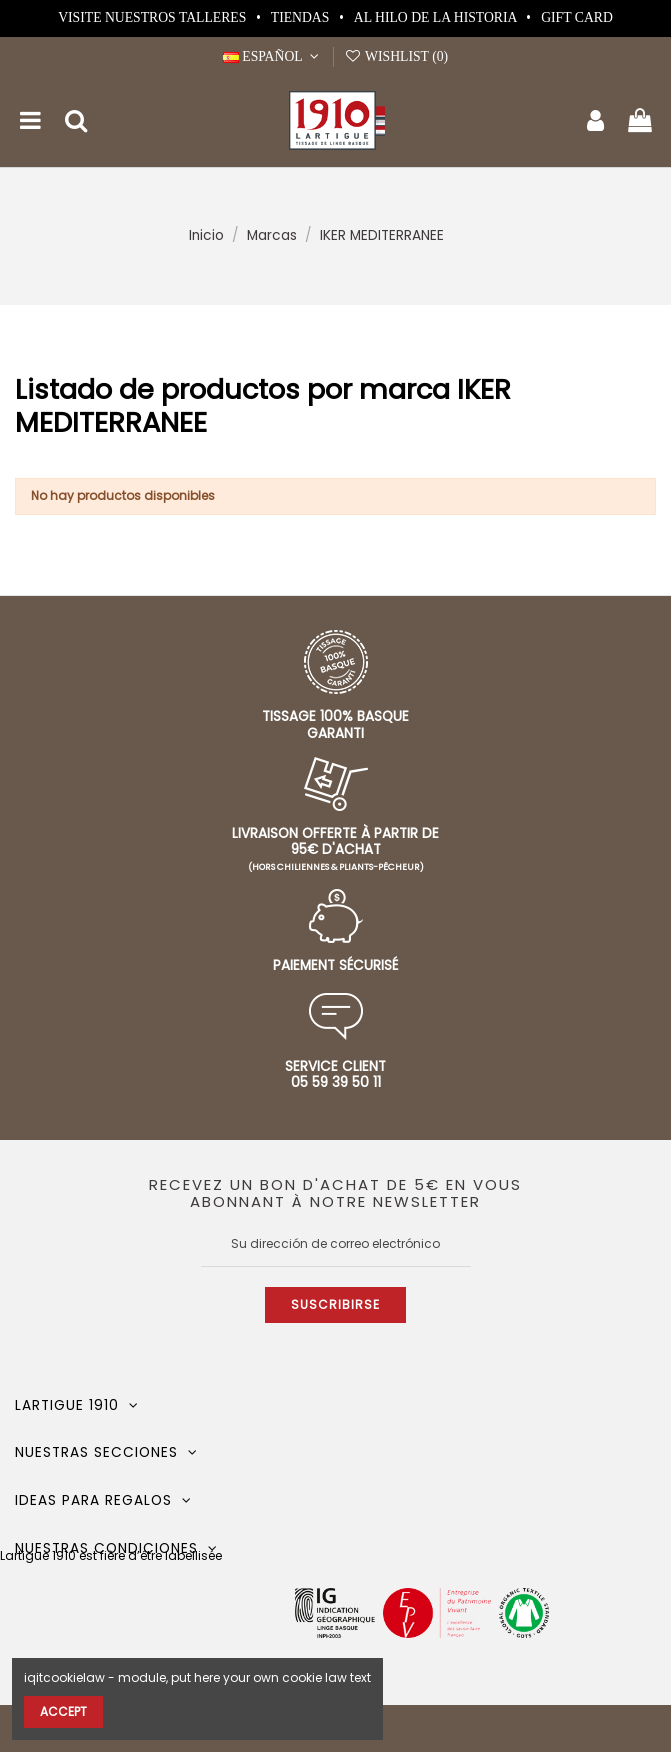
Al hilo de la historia (437, 17)
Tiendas (302, 17)
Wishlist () (396, 56)
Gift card (577, 17)
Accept (63, 1711)
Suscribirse (335, 1304)
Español (273, 56)
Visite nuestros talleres (154, 17)
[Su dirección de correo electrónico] (336, 1244)
